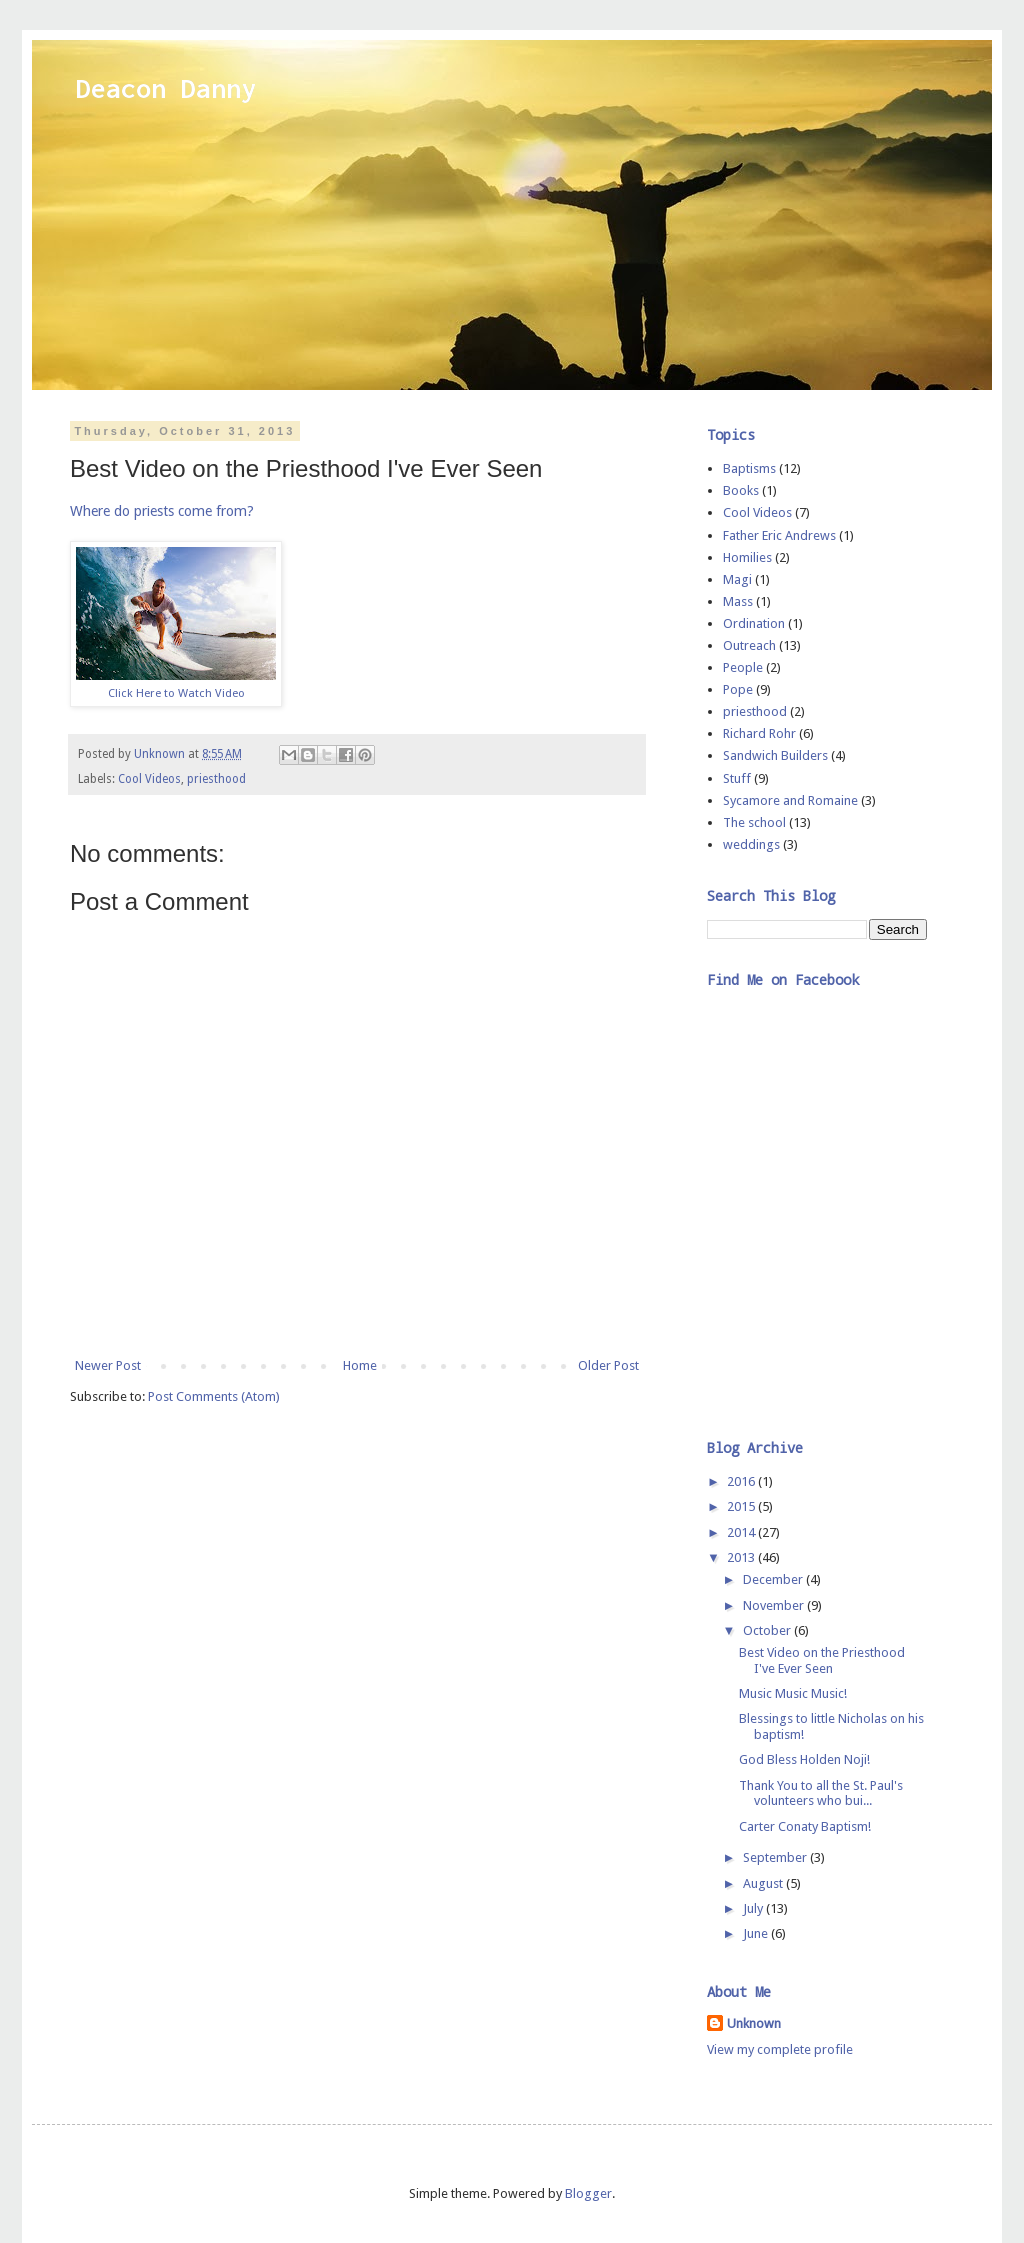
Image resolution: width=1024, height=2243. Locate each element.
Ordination (754, 623)
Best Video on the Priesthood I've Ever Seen (822, 1660)
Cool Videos (149, 779)
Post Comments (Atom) (214, 1396)
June (757, 1933)
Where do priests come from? (164, 511)
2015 (742, 1506)
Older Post (608, 1365)
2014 (742, 1532)
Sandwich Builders (775, 755)
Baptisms (749, 468)
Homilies (747, 557)
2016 (742, 1481)
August (764, 1883)
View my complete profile (780, 2049)
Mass (738, 601)
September (776, 1857)
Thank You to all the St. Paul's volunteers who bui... (821, 1793)
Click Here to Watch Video (176, 693)
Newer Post (108, 1365)
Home (360, 1365)
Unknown (754, 2023)
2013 (742, 1557)
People (743, 667)
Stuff (737, 778)
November (775, 1605)
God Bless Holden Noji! (804, 1759)
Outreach (749, 645)
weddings (751, 844)
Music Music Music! (793, 1693)
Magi (737, 579)
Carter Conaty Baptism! (805, 1826)
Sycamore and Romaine (790, 800)
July (754, 1908)
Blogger (588, 2193)
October (768, 1630)
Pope (738, 689)
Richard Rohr (759, 733)
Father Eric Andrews (779, 535)
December (774, 1579)
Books (741, 490)
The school (754, 822)
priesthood (216, 779)
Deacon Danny (166, 88)
